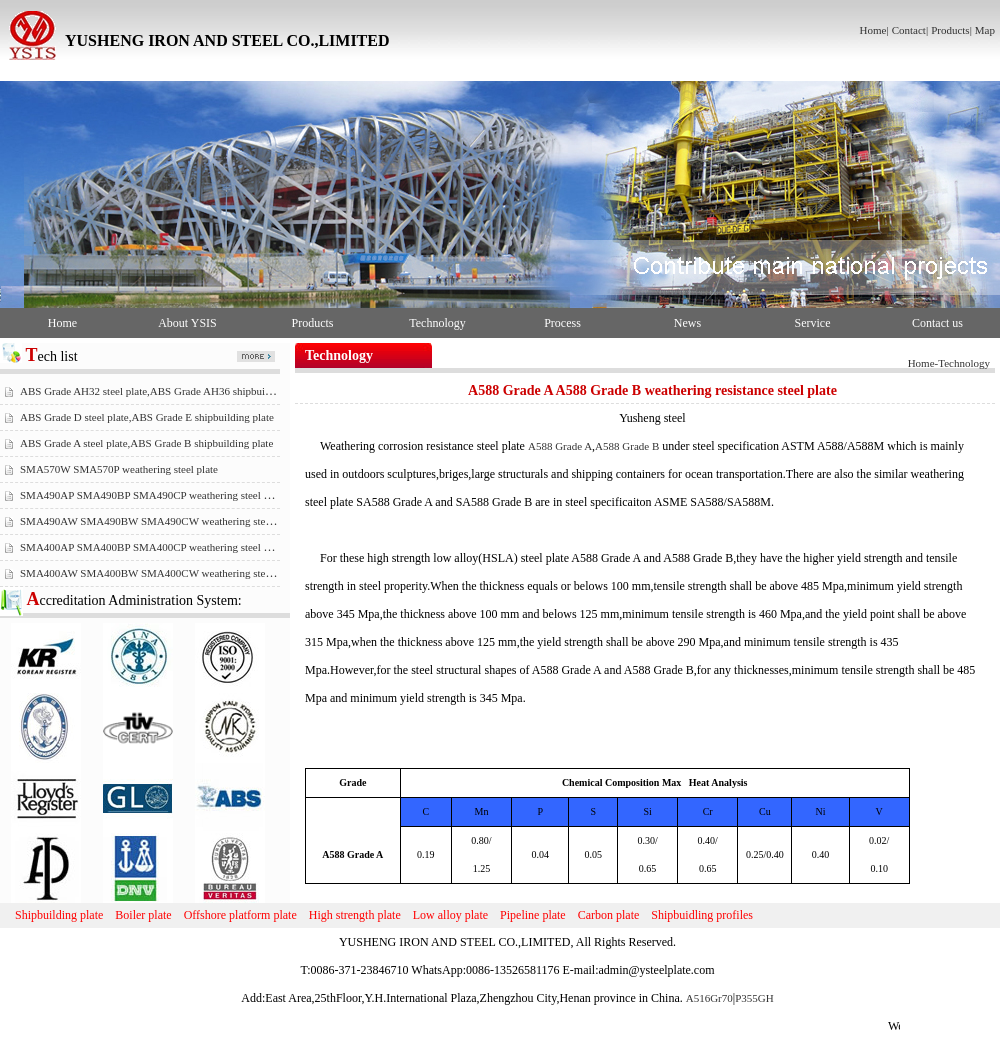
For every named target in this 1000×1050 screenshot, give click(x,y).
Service (813, 323)
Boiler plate (143, 915)
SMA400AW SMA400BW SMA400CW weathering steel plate (158, 573)
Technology (437, 323)
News (687, 323)
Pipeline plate (533, 915)
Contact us (937, 323)
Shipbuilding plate (59, 915)
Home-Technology (949, 363)
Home (62, 323)
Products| (951, 30)
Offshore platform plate (240, 915)
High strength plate (355, 915)
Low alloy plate (450, 915)
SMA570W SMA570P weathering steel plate (119, 469)
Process (562, 323)
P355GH (754, 998)
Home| (874, 30)
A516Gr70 (709, 998)
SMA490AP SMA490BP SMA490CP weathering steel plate (152, 495)
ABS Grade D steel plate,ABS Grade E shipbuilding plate (147, 417)
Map (985, 30)
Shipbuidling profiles (702, 915)
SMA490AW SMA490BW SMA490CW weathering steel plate (158, 521)
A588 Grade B (627, 446)
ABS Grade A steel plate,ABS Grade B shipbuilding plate (146, 443)
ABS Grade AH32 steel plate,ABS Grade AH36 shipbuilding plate (166, 391)
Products (313, 323)
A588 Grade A (560, 446)
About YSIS (187, 323)
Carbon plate (609, 915)
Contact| (910, 30)
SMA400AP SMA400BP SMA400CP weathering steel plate (152, 547)
